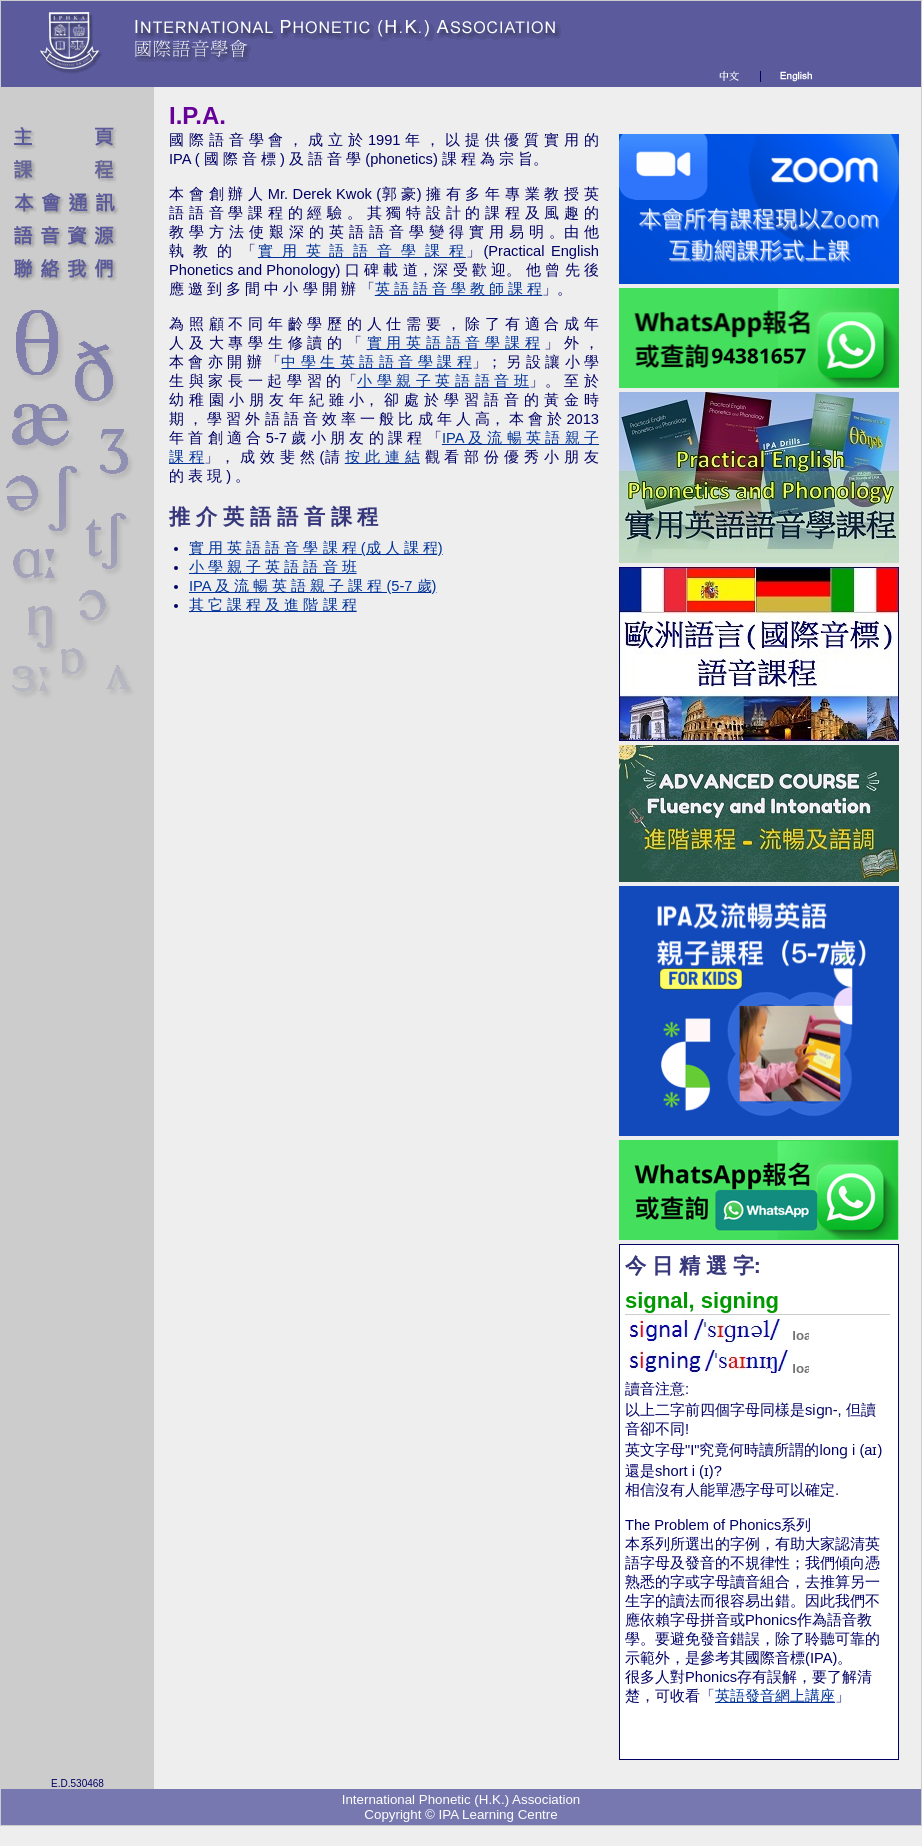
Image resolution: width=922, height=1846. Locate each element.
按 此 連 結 (382, 457)
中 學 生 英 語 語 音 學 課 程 (376, 362)
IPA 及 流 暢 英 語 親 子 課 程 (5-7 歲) (312, 586)
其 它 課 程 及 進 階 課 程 (273, 605)
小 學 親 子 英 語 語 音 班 (443, 381)
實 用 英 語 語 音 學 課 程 (362, 251)
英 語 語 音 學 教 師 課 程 (459, 289)
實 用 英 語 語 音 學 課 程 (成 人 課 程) (316, 548)
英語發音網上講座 (775, 1696)
